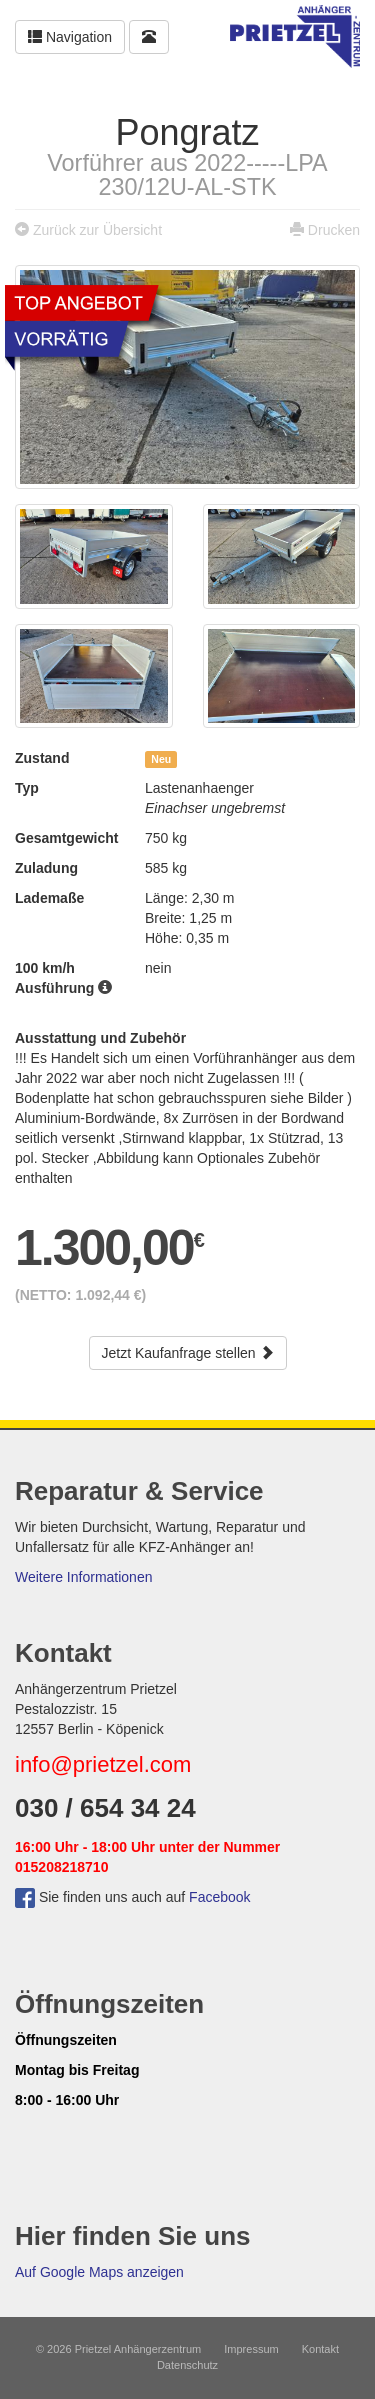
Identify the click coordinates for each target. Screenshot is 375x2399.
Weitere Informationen (83, 1577)
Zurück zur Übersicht (97, 230)
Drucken (334, 230)
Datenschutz (187, 2365)
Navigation (70, 37)
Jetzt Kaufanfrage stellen (188, 1353)
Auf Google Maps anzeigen (99, 2272)
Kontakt (320, 2349)
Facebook (219, 1897)
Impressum (251, 2349)
